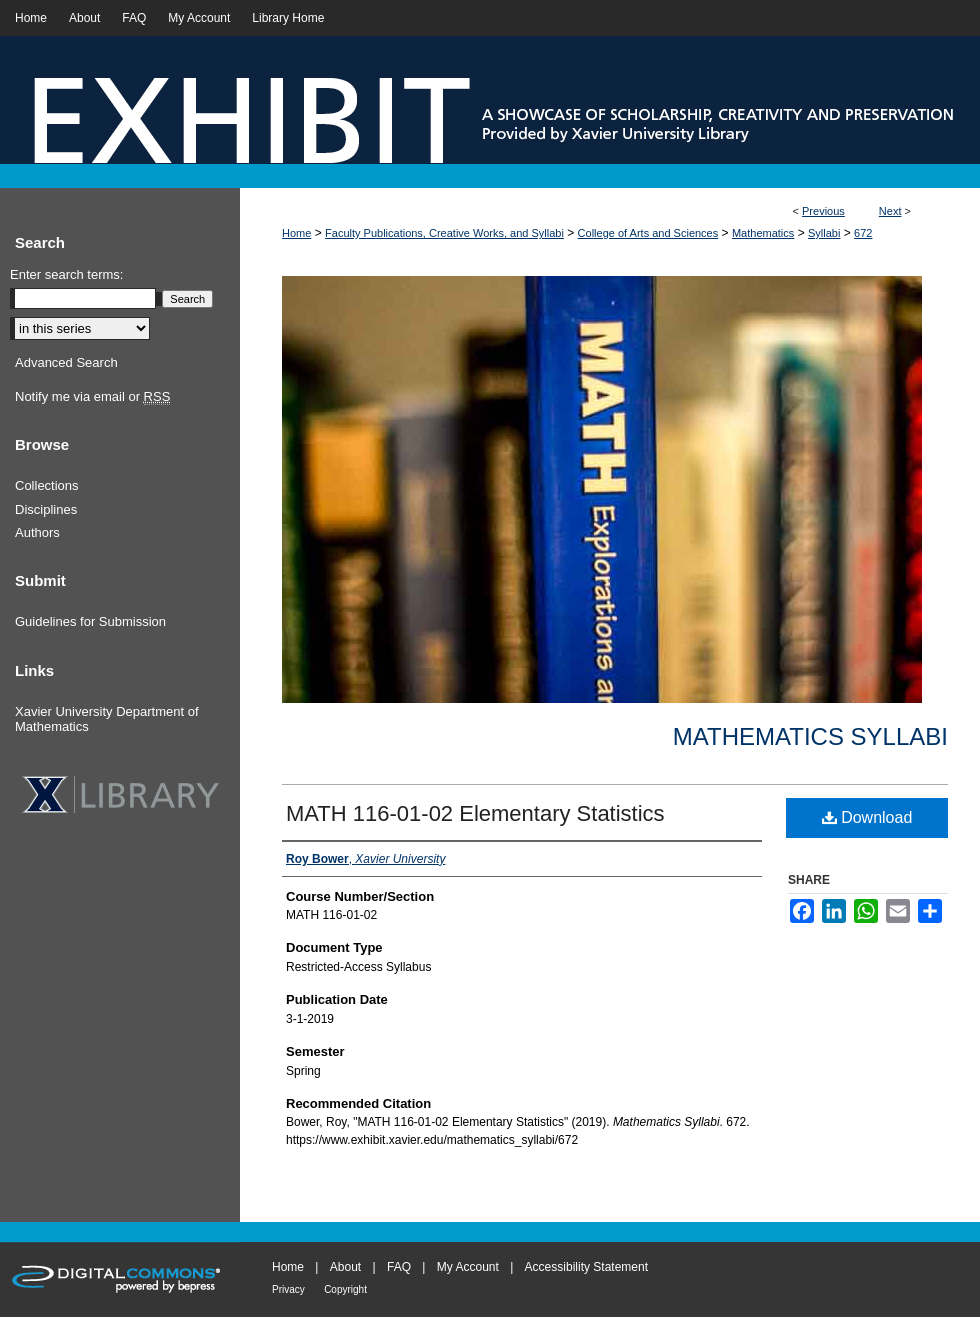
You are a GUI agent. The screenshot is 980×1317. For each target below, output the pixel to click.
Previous (823, 211)
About (345, 1267)
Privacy (288, 1289)
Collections (47, 485)
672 (863, 233)
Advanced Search (66, 362)
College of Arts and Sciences (648, 233)
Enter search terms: (66, 274)
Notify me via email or (92, 397)
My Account (468, 1267)
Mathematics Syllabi (810, 736)
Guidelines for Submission (90, 621)
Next (890, 211)
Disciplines (46, 509)
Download (867, 817)
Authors (37, 532)
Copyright (345, 1289)
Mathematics (763, 233)
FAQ (399, 1267)
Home (296, 233)
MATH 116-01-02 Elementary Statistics (475, 813)
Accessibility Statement (586, 1267)
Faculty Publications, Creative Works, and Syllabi (444, 233)
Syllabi (824, 233)
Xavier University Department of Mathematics (107, 719)
